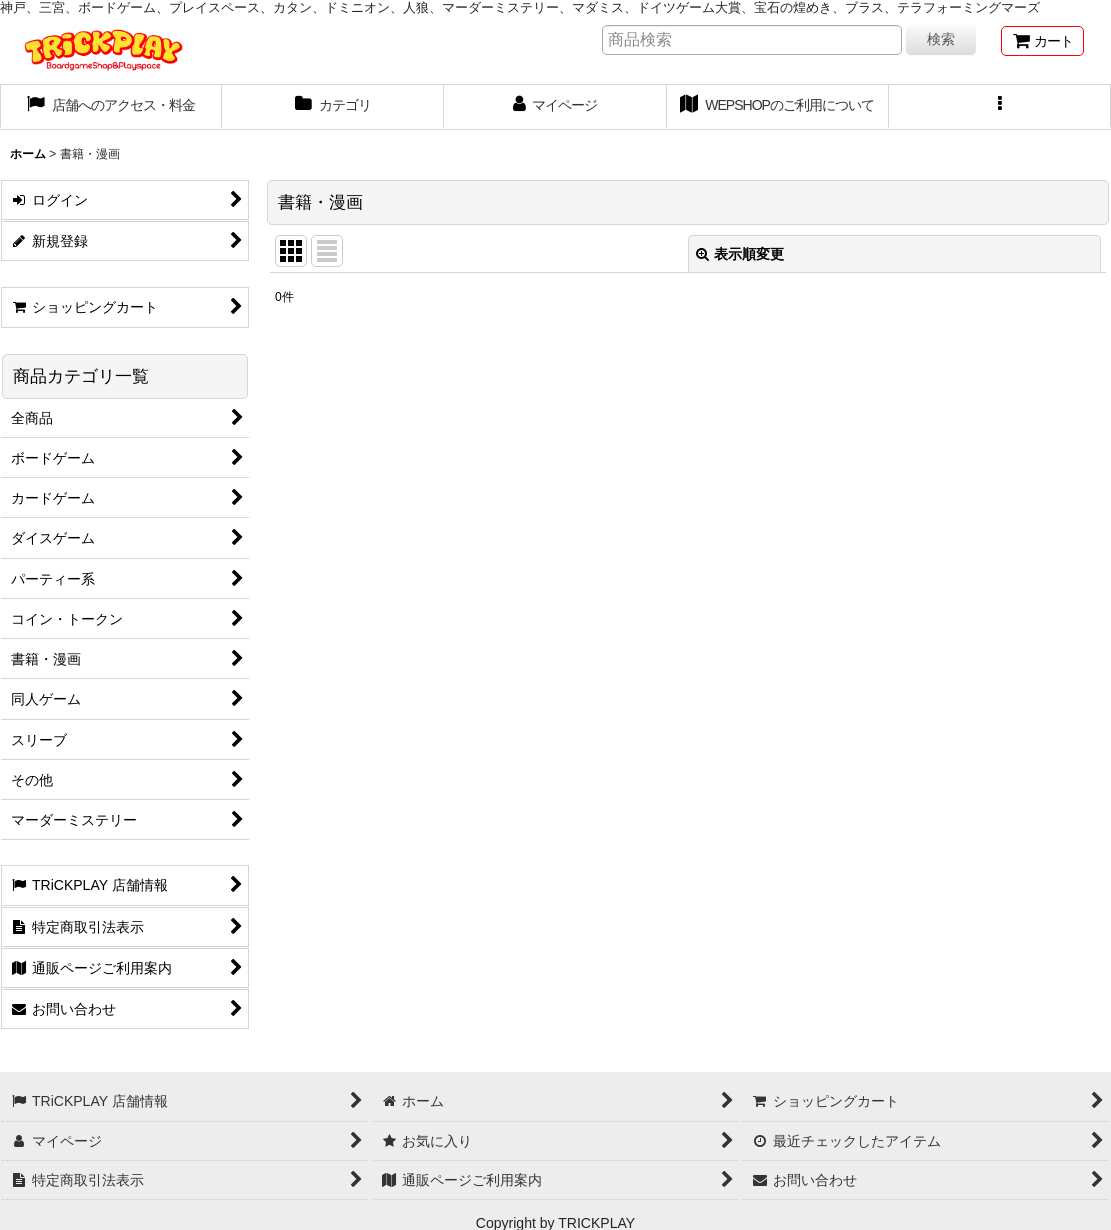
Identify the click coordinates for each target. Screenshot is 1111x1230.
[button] (1000, 107)
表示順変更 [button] (740, 254)
